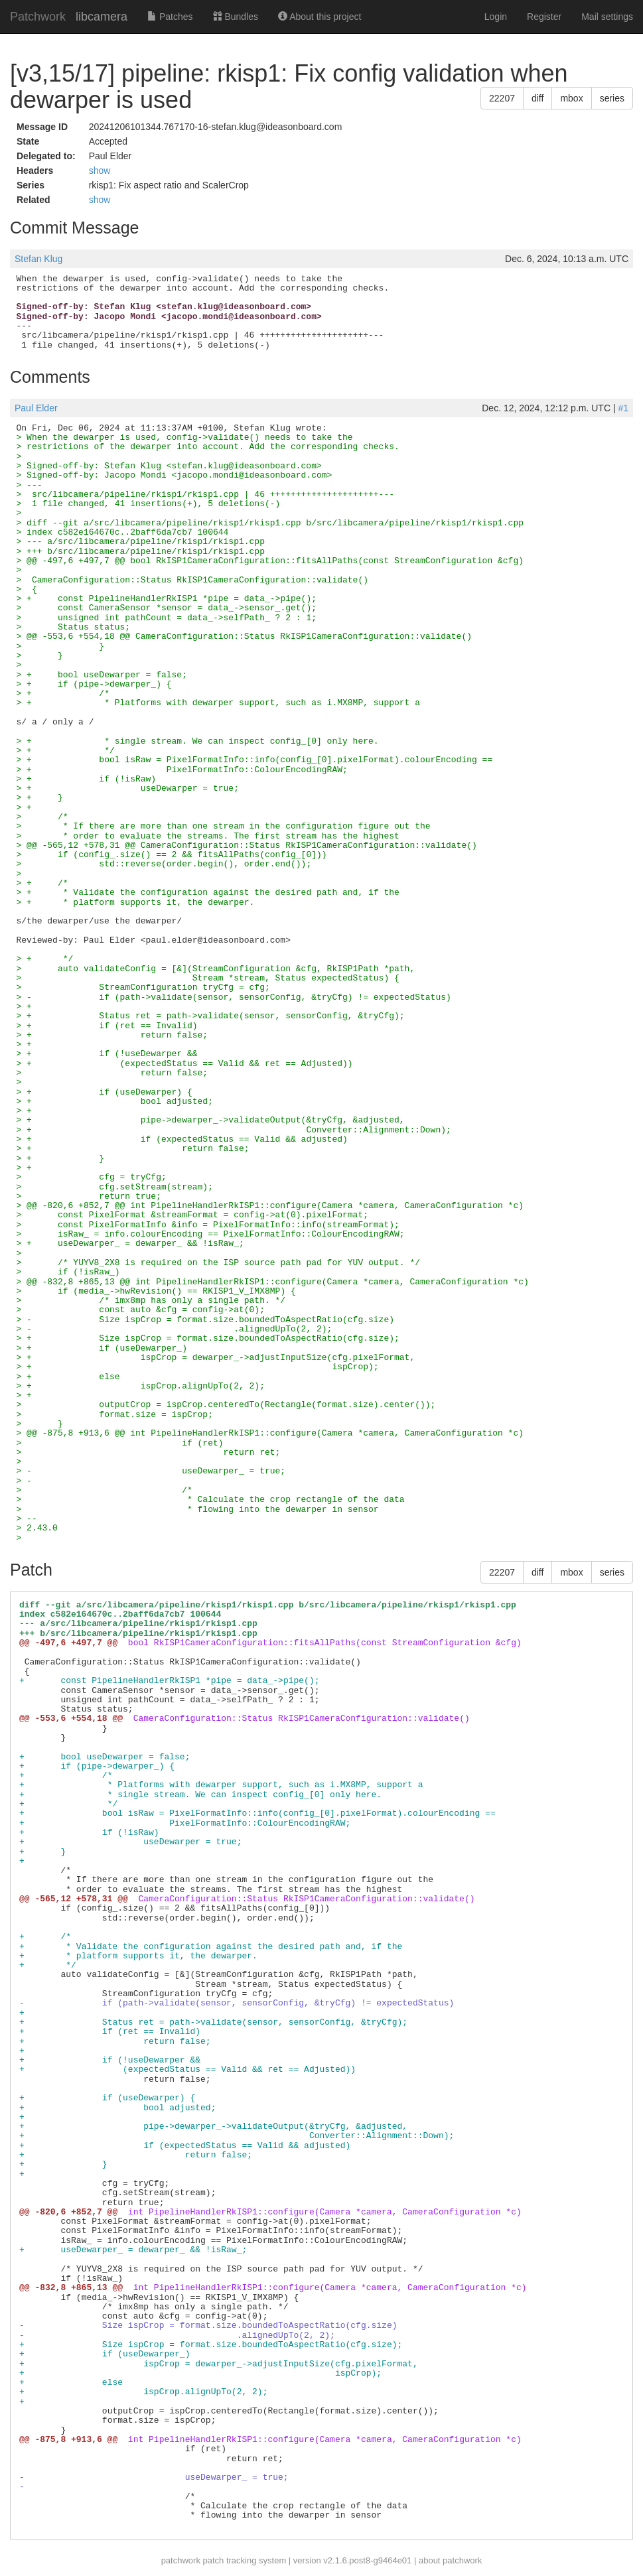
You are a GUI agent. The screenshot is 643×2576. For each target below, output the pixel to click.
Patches (169, 16)
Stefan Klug (38, 258)
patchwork (180, 2560)
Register (544, 16)
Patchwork (38, 16)
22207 (502, 98)
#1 (623, 408)
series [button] (612, 98)
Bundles (235, 16)
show (100, 170)
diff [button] (537, 98)
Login (495, 16)
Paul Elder (36, 408)
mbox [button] (571, 98)
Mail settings (607, 16)
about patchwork (450, 2560)
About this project (319, 16)
